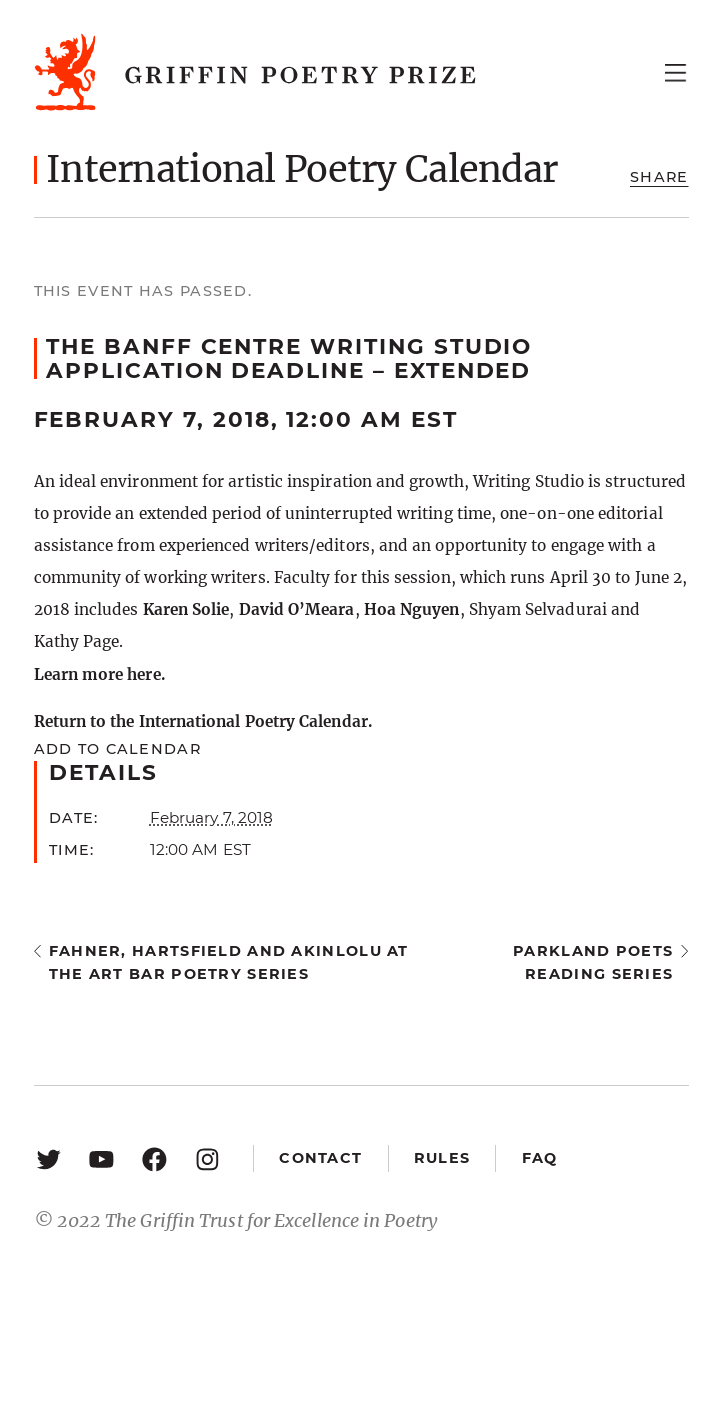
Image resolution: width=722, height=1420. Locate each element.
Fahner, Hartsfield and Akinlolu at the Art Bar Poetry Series (229, 962)
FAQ (540, 1158)
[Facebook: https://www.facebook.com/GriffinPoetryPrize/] (154, 1158)
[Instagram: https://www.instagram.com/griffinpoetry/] (207, 1158)
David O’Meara (297, 609)
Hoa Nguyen (412, 609)
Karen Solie (186, 609)
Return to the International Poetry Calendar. (203, 721)
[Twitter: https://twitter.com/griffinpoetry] (48, 1158)
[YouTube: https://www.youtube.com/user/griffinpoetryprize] (101, 1158)
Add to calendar (117, 749)
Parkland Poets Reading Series (593, 962)
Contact (320, 1158)
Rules (442, 1158)
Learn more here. (99, 674)
